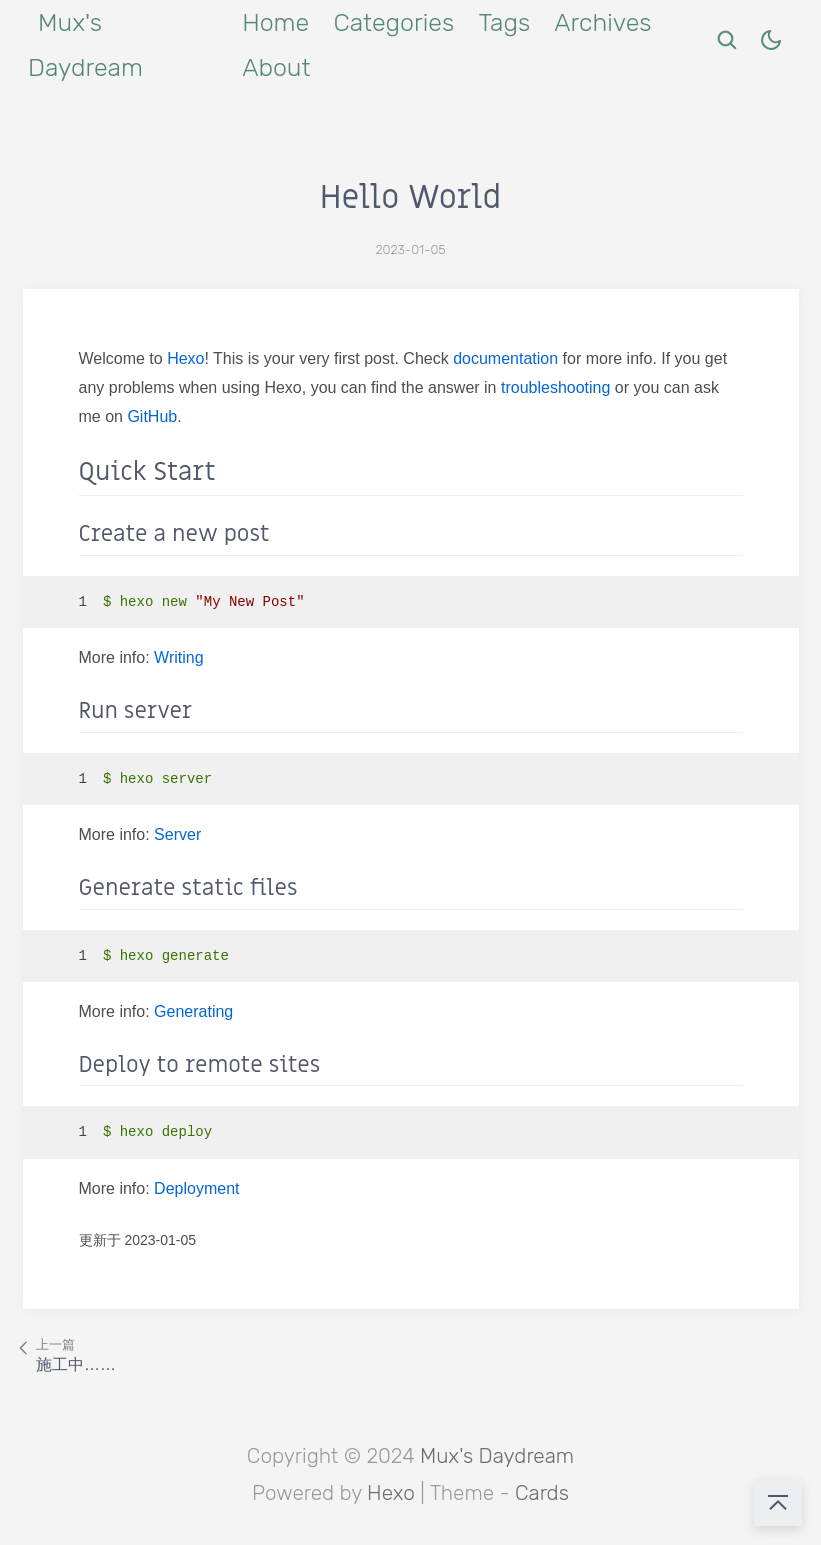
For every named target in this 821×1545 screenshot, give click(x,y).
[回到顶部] (778, 1502)
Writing (179, 657)
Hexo (185, 358)
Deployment (196, 1188)
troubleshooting (555, 387)
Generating (193, 1011)
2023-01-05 (410, 249)
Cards (542, 1493)
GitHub (152, 416)
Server (177, 834)
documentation (505, 358)
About (276, 67)
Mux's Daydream (497, 1456)
